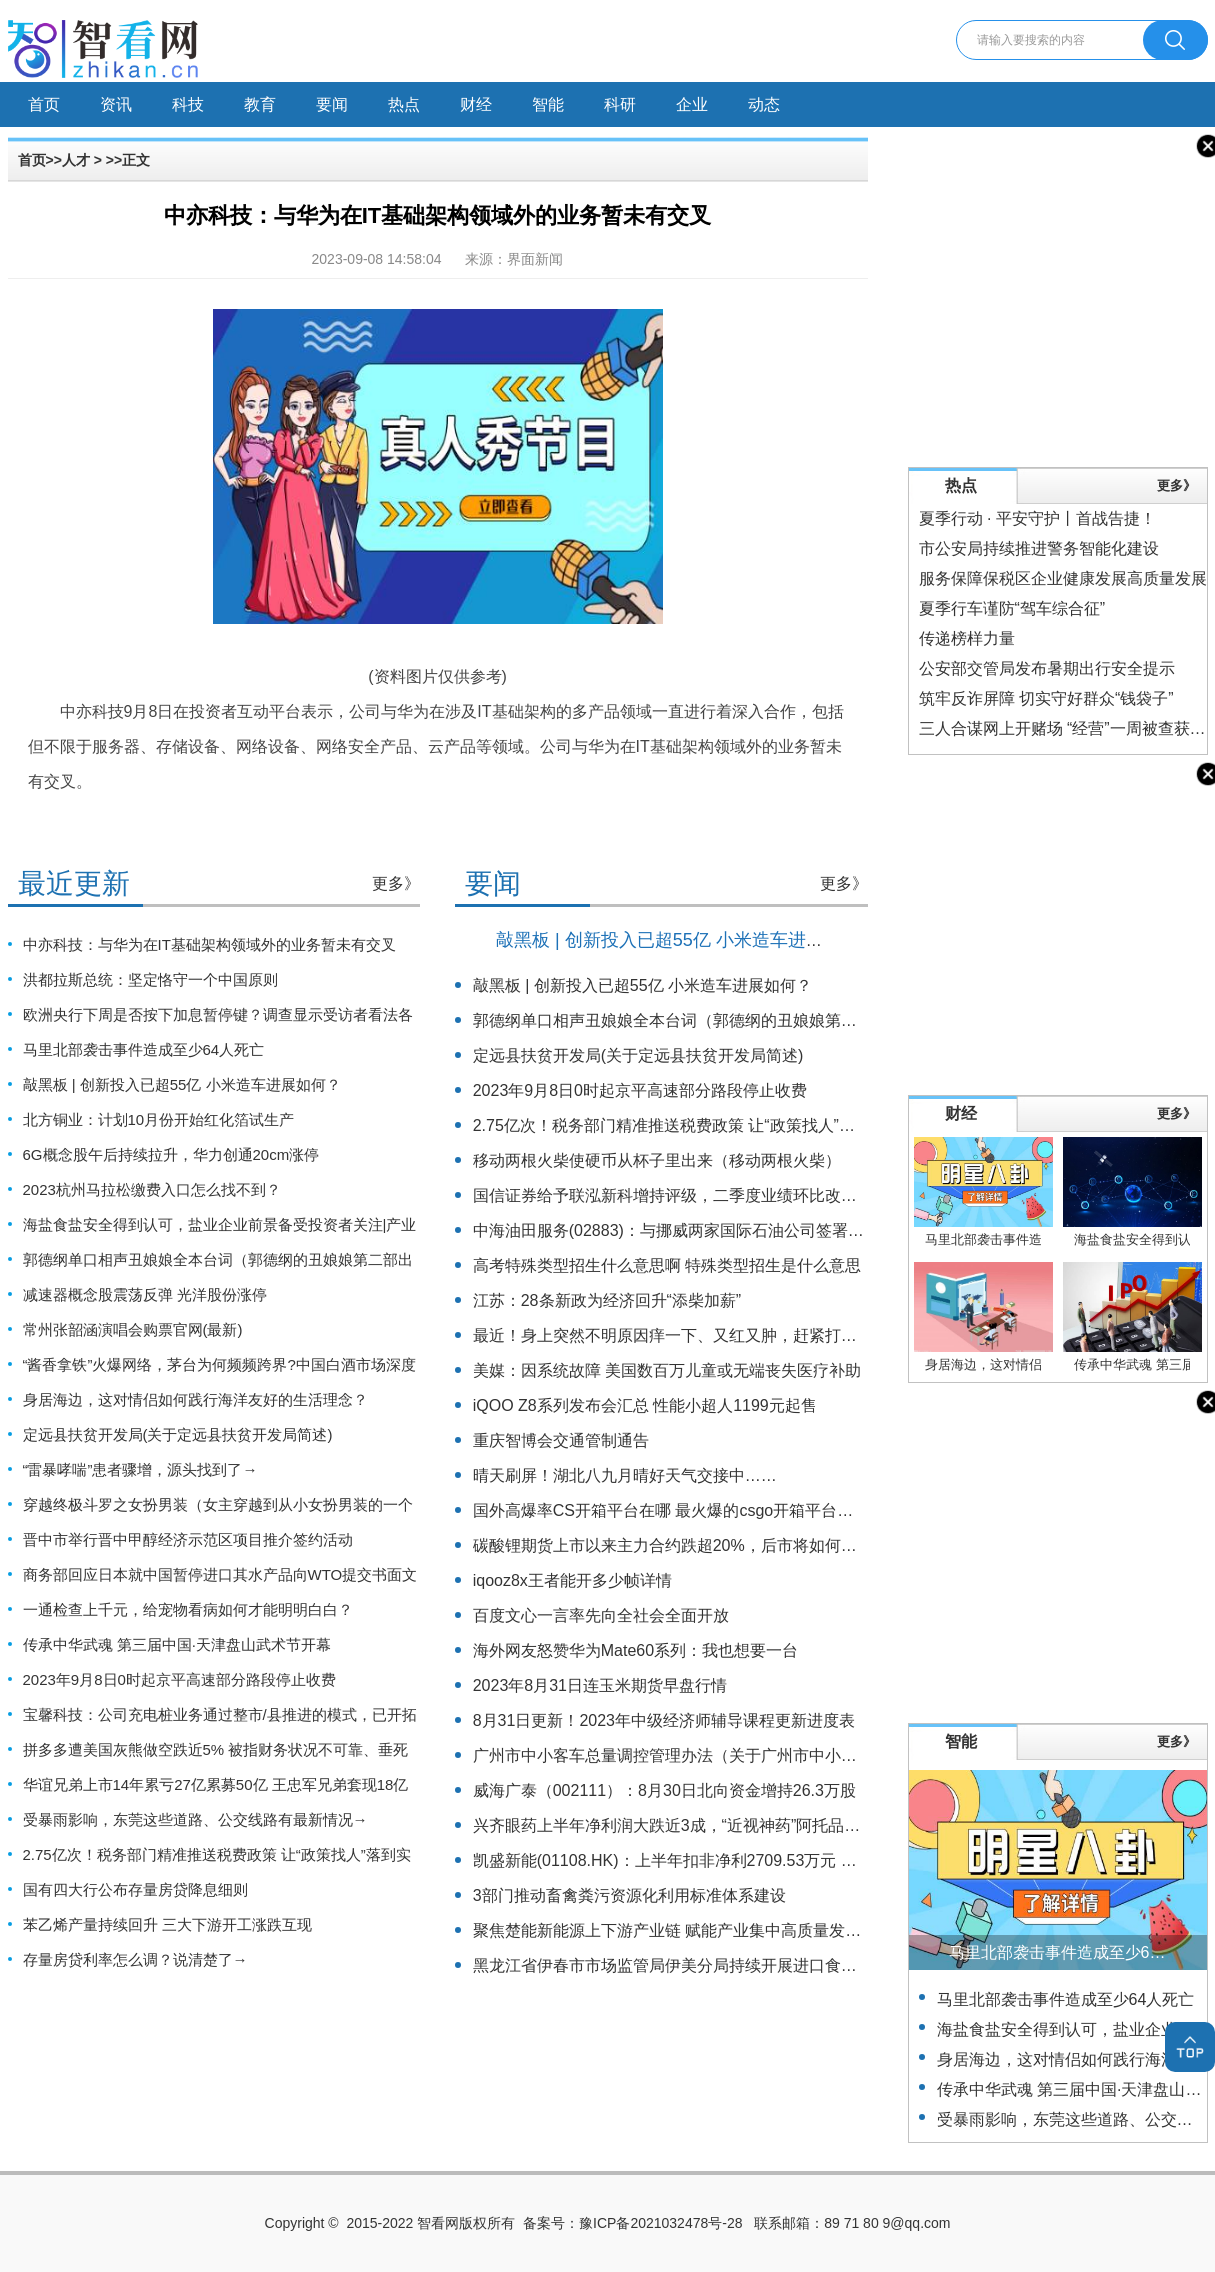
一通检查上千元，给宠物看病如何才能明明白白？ (188, 1609)
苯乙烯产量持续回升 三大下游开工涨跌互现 (167, 1924)
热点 (404, 104)
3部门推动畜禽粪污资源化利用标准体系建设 (629, 1895)
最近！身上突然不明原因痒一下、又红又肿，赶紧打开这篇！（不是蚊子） (737, 1335)
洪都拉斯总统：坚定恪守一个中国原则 (150, 979)
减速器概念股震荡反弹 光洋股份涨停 (145, 1294)
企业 (692, 104)
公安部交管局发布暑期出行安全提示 (1047, 668)
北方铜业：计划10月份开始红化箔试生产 (159, 1119)
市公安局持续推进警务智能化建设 (1039, 548)
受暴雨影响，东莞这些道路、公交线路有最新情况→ (195, 1819)
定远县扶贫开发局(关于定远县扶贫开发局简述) (178, 1434)
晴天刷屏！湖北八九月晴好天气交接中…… (625, 1475)
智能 (548, 104)
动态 (764, 104)
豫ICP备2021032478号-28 (660, 2223)
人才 (76, 160)
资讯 (116, 104)
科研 (620, 104)
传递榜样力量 (967, 638)
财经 (476, 104)
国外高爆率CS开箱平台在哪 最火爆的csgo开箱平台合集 (671, 1510)
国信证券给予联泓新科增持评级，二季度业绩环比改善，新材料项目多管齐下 (745, 1195)
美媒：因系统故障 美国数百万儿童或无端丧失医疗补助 (667, 1370)
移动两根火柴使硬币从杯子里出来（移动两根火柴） (657, 1160)
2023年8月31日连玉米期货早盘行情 (600, 1685)
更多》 (396, 883)
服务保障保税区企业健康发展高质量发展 (1063, 578)
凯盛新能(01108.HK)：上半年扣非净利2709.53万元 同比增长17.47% (716, 1860)
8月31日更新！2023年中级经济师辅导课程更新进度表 (664, 1720)
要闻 (332, 104)
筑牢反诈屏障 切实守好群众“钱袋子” (1046, 698)
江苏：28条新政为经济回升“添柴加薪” (607, 1300)
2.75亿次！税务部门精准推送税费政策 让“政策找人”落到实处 (688, 1125)
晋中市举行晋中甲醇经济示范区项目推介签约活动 (188, 1539)
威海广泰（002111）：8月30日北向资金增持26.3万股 (664, 1790)
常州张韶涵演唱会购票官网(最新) (133, 1329)
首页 (44, 104)
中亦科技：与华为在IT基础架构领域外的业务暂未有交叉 (209, 944)
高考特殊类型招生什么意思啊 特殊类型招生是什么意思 (667, 1265)
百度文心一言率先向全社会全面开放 (601, 1615)
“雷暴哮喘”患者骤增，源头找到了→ (140, 1469)
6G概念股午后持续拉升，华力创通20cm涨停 (171, 1154)
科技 (188, 104)
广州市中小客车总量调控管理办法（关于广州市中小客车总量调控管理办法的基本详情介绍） (801, 1755)
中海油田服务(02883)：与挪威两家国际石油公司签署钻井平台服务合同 (724, 1230)
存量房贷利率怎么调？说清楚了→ (135, 1959)
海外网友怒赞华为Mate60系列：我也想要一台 (635, 1650)
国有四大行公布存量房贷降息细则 (135, 1889)
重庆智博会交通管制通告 (561, 1440)
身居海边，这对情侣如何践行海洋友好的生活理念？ (195, 1399)
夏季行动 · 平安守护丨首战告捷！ (1037, 518)
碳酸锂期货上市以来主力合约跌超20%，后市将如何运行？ (681, 1545)
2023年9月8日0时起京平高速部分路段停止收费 (179, 1679)
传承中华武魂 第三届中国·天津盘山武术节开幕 (177, 1644)
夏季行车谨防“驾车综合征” (1012, 608)
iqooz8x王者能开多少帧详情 (572, 1580)
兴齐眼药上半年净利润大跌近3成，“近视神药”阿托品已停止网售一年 (715, 1825)
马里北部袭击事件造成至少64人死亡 (144, 1049)
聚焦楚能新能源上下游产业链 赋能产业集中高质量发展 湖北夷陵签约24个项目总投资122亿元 (803, 1930)
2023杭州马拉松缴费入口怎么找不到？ (152, 1189)
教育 (260, 104)
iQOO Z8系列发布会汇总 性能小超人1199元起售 (645, 1405)
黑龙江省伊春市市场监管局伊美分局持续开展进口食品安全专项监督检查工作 (745, 1965)
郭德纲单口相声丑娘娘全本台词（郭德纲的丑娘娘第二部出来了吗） (713, 1020)
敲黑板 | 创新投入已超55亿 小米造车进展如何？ (182, 1084)
